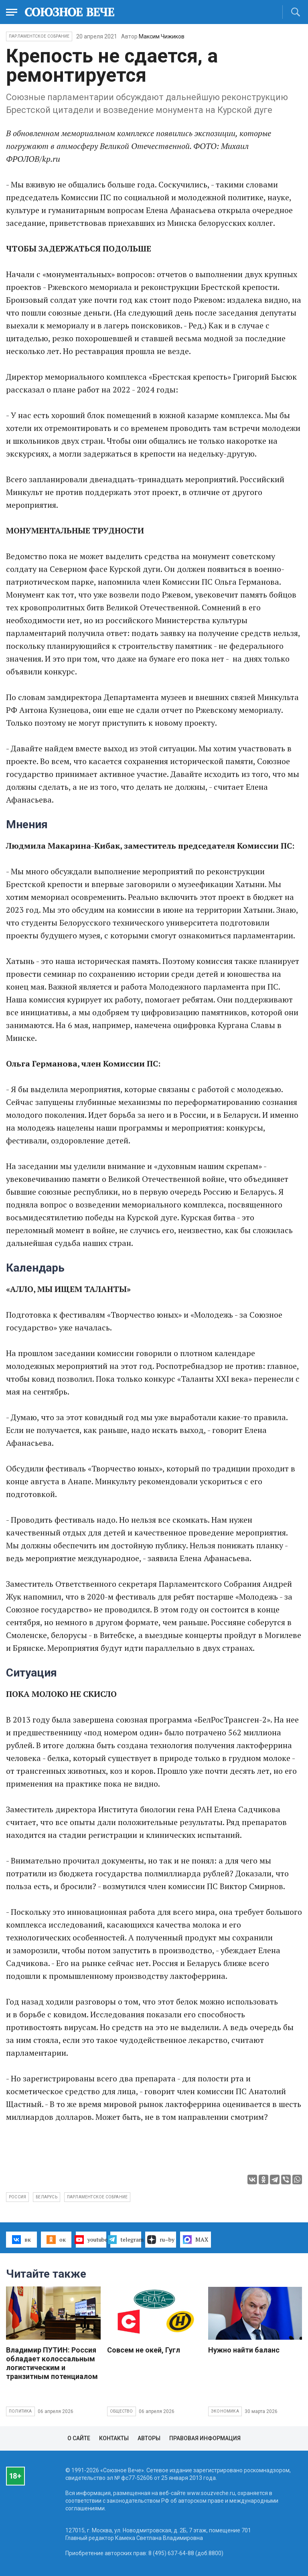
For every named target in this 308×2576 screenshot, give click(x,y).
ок (56, 2239)
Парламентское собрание (97, 2197)
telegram (125, 2239)
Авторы (149, 2438)
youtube (91, 2239)
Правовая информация (205, 2438)
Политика (20, 2411)
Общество (121, 2411)
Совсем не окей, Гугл (143, 2350)
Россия (17, 2197)
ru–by (160, 2239)
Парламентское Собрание (39, 36)
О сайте (78, 2438)
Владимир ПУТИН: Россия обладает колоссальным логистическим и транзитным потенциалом (52, 2363)
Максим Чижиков (161, 36)
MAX (195, 2239)
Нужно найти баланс (244, 2350)
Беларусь (46, 2197)
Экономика (225, 2411)
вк (21, 2239)
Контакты (114, 2438)
